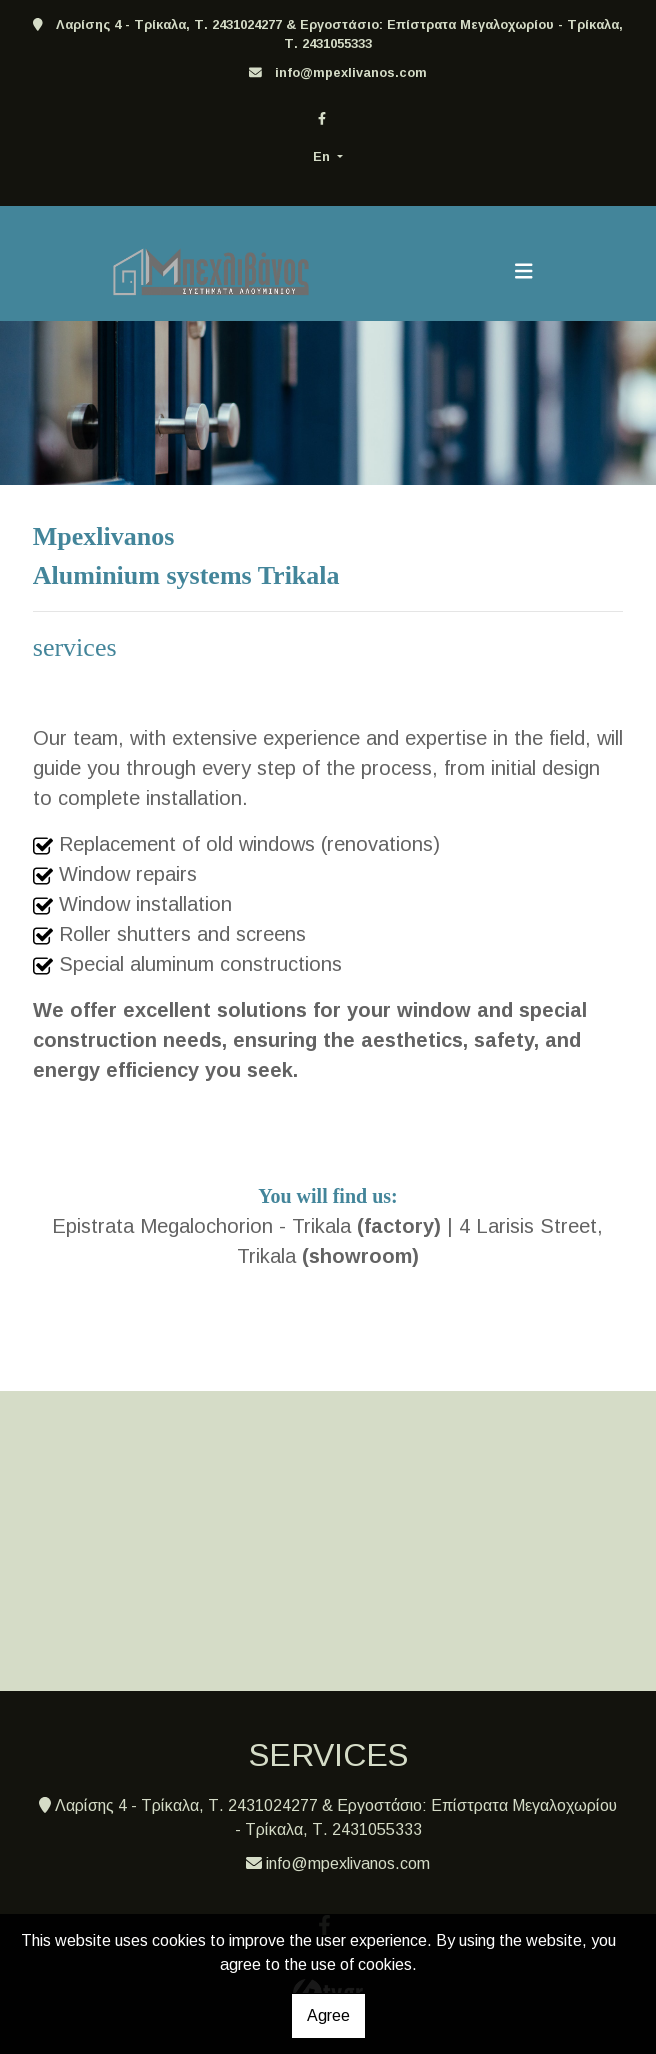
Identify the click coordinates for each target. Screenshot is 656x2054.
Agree (328, 2015)
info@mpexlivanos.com (351, 72)
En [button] (323, 156)
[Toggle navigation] (524, 271)
